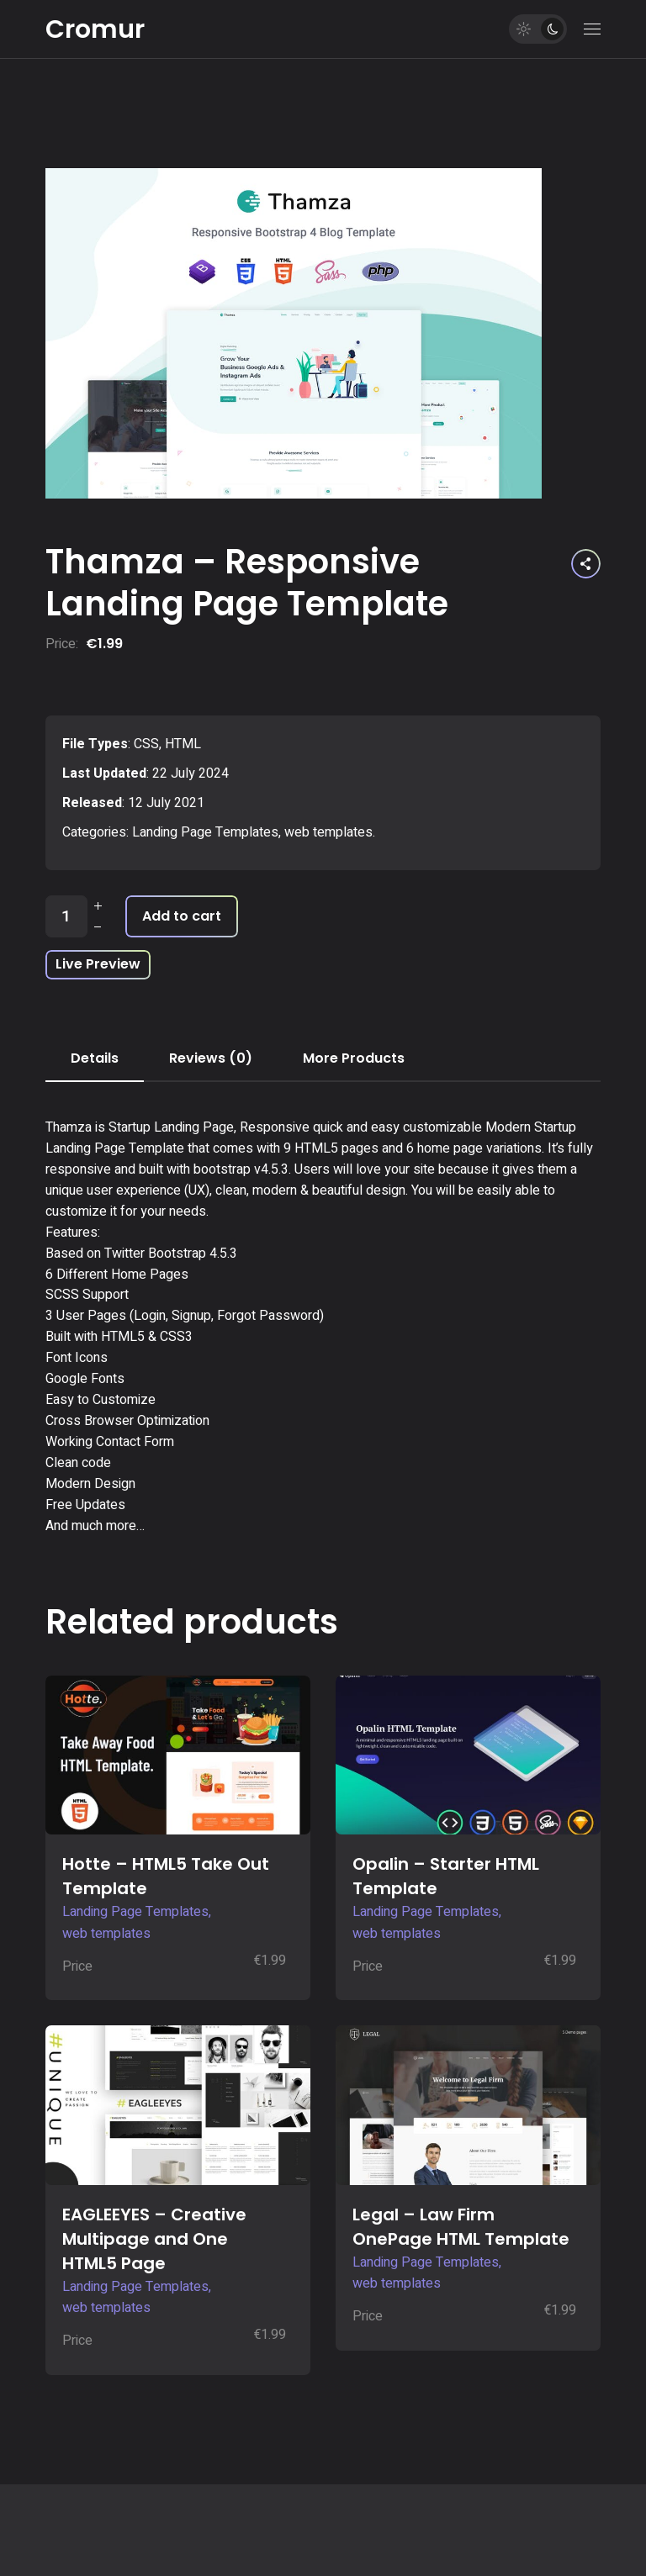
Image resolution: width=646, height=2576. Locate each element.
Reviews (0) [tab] (210, 1058)
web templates (328, 832)
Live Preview (98, 964)
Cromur (95, 29)
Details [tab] (95, 1058)
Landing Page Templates (205, 832)
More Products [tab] (354, 1058)
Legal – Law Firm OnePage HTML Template (460, 2227)
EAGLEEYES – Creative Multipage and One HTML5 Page (154, 2239)
